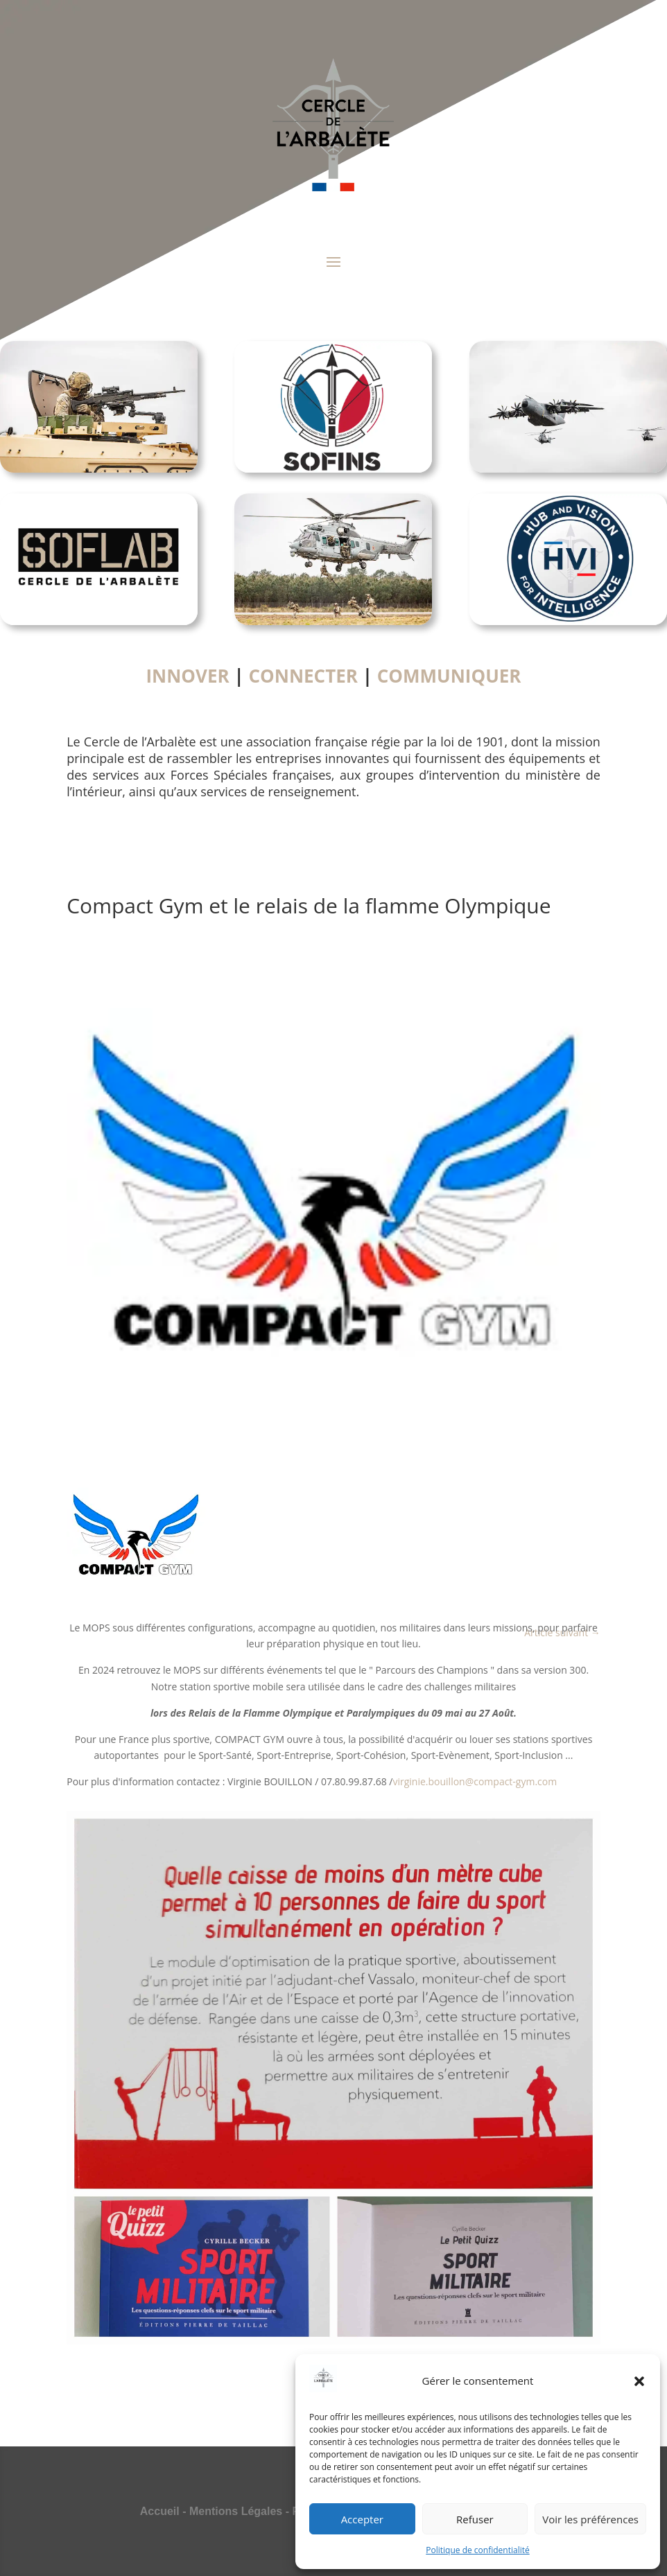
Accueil (160, 2511)
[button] (639, 2381)
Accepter (362, 2519)
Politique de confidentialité (477, 2550)
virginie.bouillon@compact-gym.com (474, 1781)
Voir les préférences (590, 2519)
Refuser (475, 2519)
